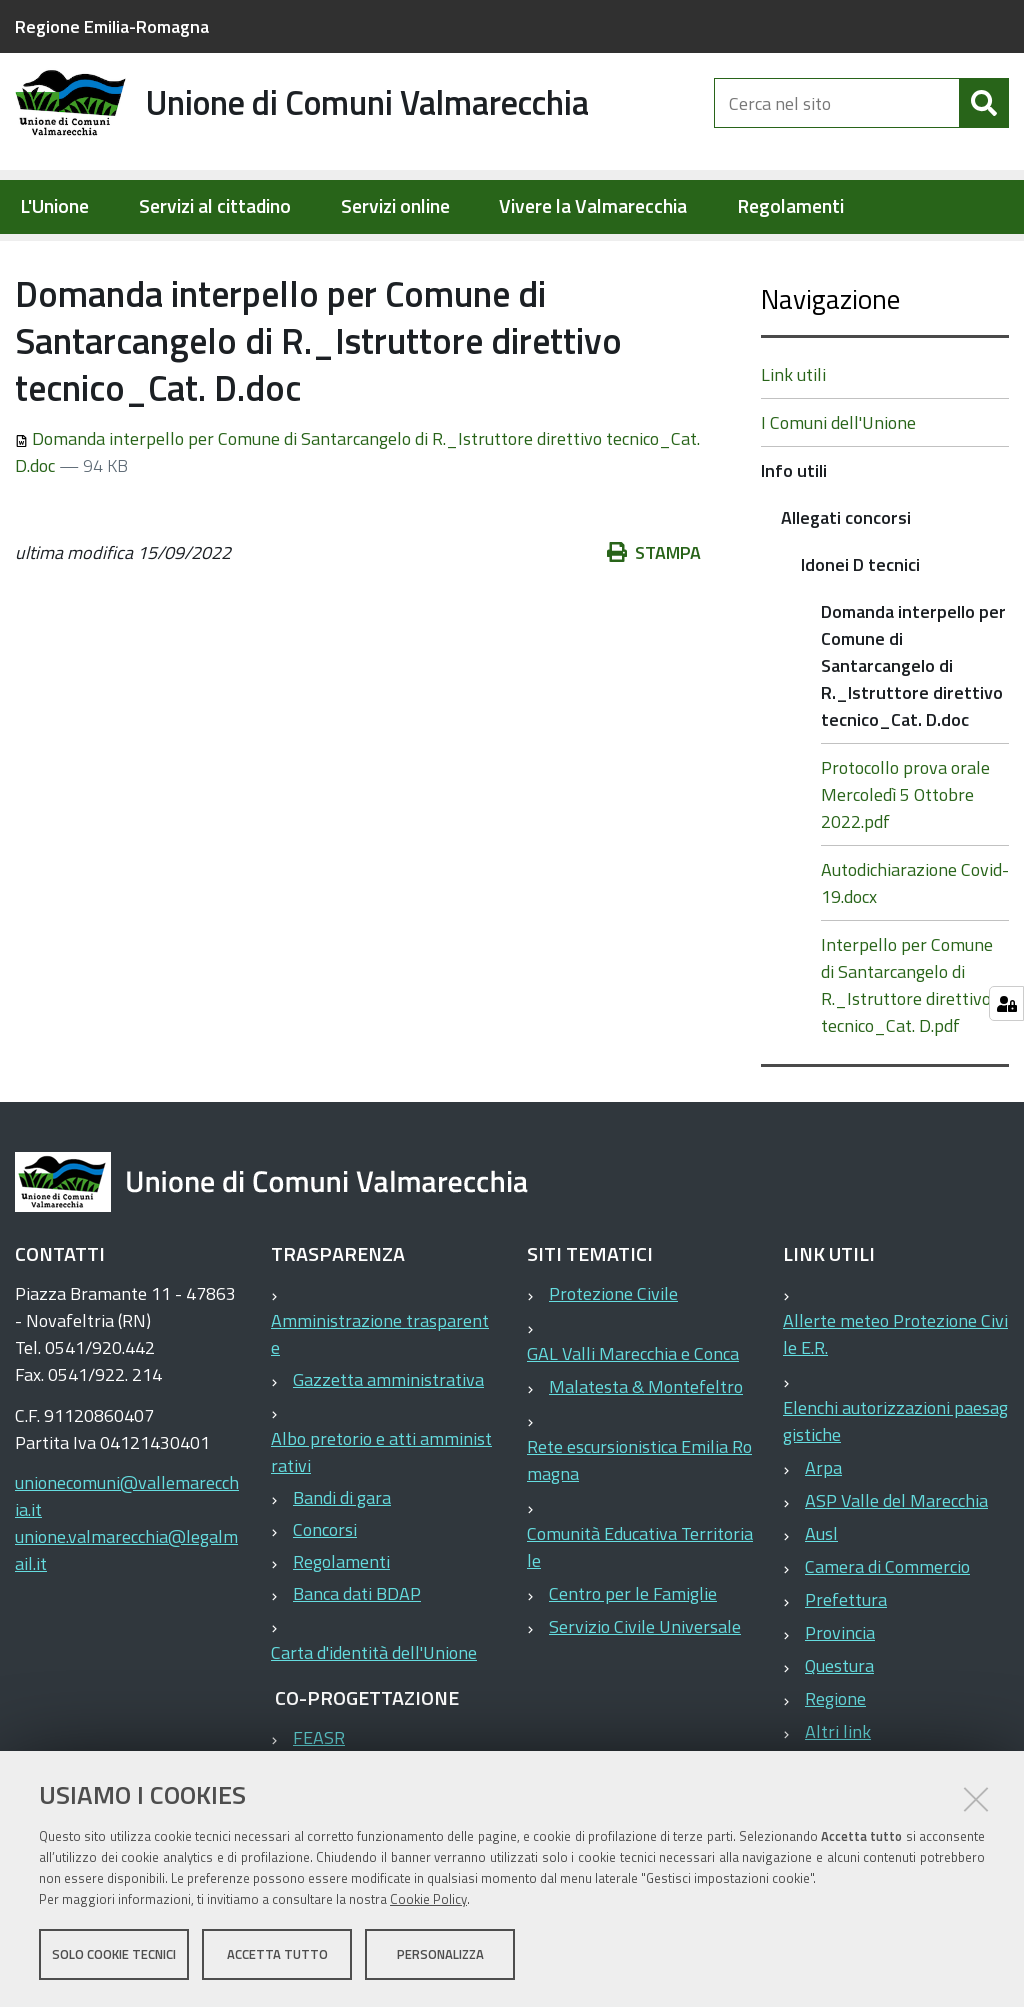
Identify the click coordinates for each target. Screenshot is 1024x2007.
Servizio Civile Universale (645, 1690)
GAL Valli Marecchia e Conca (633, 1417)
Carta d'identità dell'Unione (374, 1716)
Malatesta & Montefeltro (646, 1450)
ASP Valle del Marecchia (896, 1564)
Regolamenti (790, 206)
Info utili (290, 256)
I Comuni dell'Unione (838, 486)
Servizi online (395, 206)
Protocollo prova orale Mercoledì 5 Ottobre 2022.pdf (905, 858)
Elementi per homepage (142, 256)
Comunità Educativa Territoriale (640, 1611)
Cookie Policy (428, 1900)
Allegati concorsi (402, 256)
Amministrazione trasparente (380, 1398)
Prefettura (846, 1663)
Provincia (840, 1696)
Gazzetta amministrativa (388, 1443)
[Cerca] (984, 118)
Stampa (654, 616)
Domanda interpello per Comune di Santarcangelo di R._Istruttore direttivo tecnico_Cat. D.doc (913, 729)
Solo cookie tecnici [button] (114, 1955)
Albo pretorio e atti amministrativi (381, 1516)
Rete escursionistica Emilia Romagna (639, 1524)
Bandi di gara (342, 1561)
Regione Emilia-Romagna (112, 26)
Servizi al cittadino (215, 206)
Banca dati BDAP (357, 1657)
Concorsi (325, 1593)
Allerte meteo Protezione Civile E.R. (895, 1398)
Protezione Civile (613, 1357)
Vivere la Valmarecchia (593, 206)
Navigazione (830, 362)
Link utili (793, 438)
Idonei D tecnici (542, 256)
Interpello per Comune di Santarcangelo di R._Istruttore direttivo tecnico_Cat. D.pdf (907, 1049)
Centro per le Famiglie (633, 1657)
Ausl (821, 1597)
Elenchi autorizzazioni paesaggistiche (895, 1485)
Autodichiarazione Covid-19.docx (915, 947)
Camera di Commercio (887, 1630)
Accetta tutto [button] (277, 1955)
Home (28, 256)
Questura (839, 1729)
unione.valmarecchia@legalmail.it (126, 1614)
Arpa (823, 1531)
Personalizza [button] (440, 1955)
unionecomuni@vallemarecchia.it (127, 1560)
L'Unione (54, 206)
